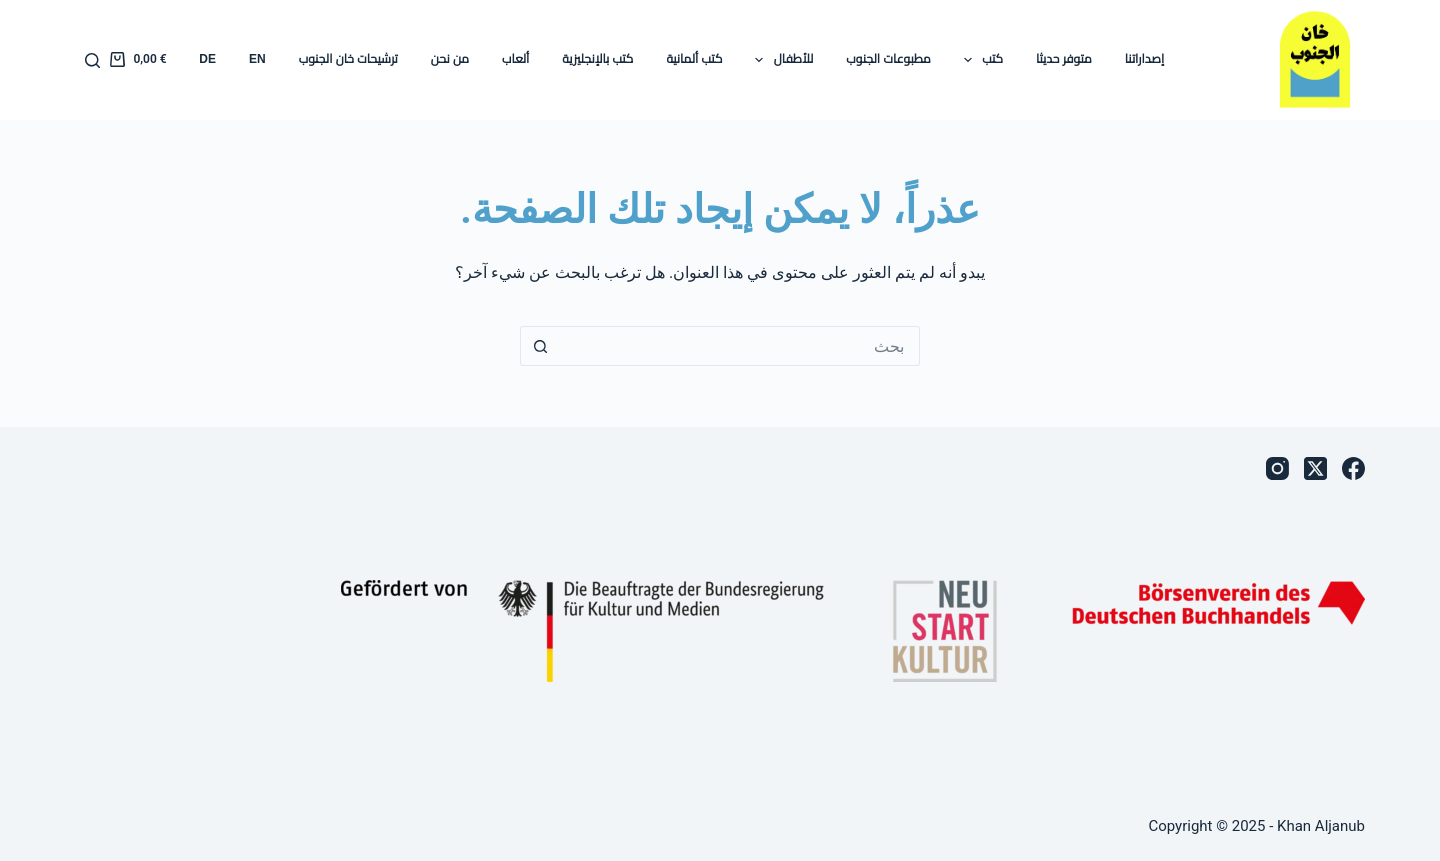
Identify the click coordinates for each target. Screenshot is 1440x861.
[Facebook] (1353, 468)
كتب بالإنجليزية (597, 59)
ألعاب (515, 59)
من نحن (450, 59)
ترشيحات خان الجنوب (348, 59)
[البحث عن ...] (740, 346)
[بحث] (92, 60)
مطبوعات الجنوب (888, 59)
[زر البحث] (540, 346)
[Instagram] (1277, 468)
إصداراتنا (1144, 59)
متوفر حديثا (1064, 59)
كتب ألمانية (694, 59)
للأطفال (780, 60)
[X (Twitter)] (1315, 468)
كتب (979, 60)
